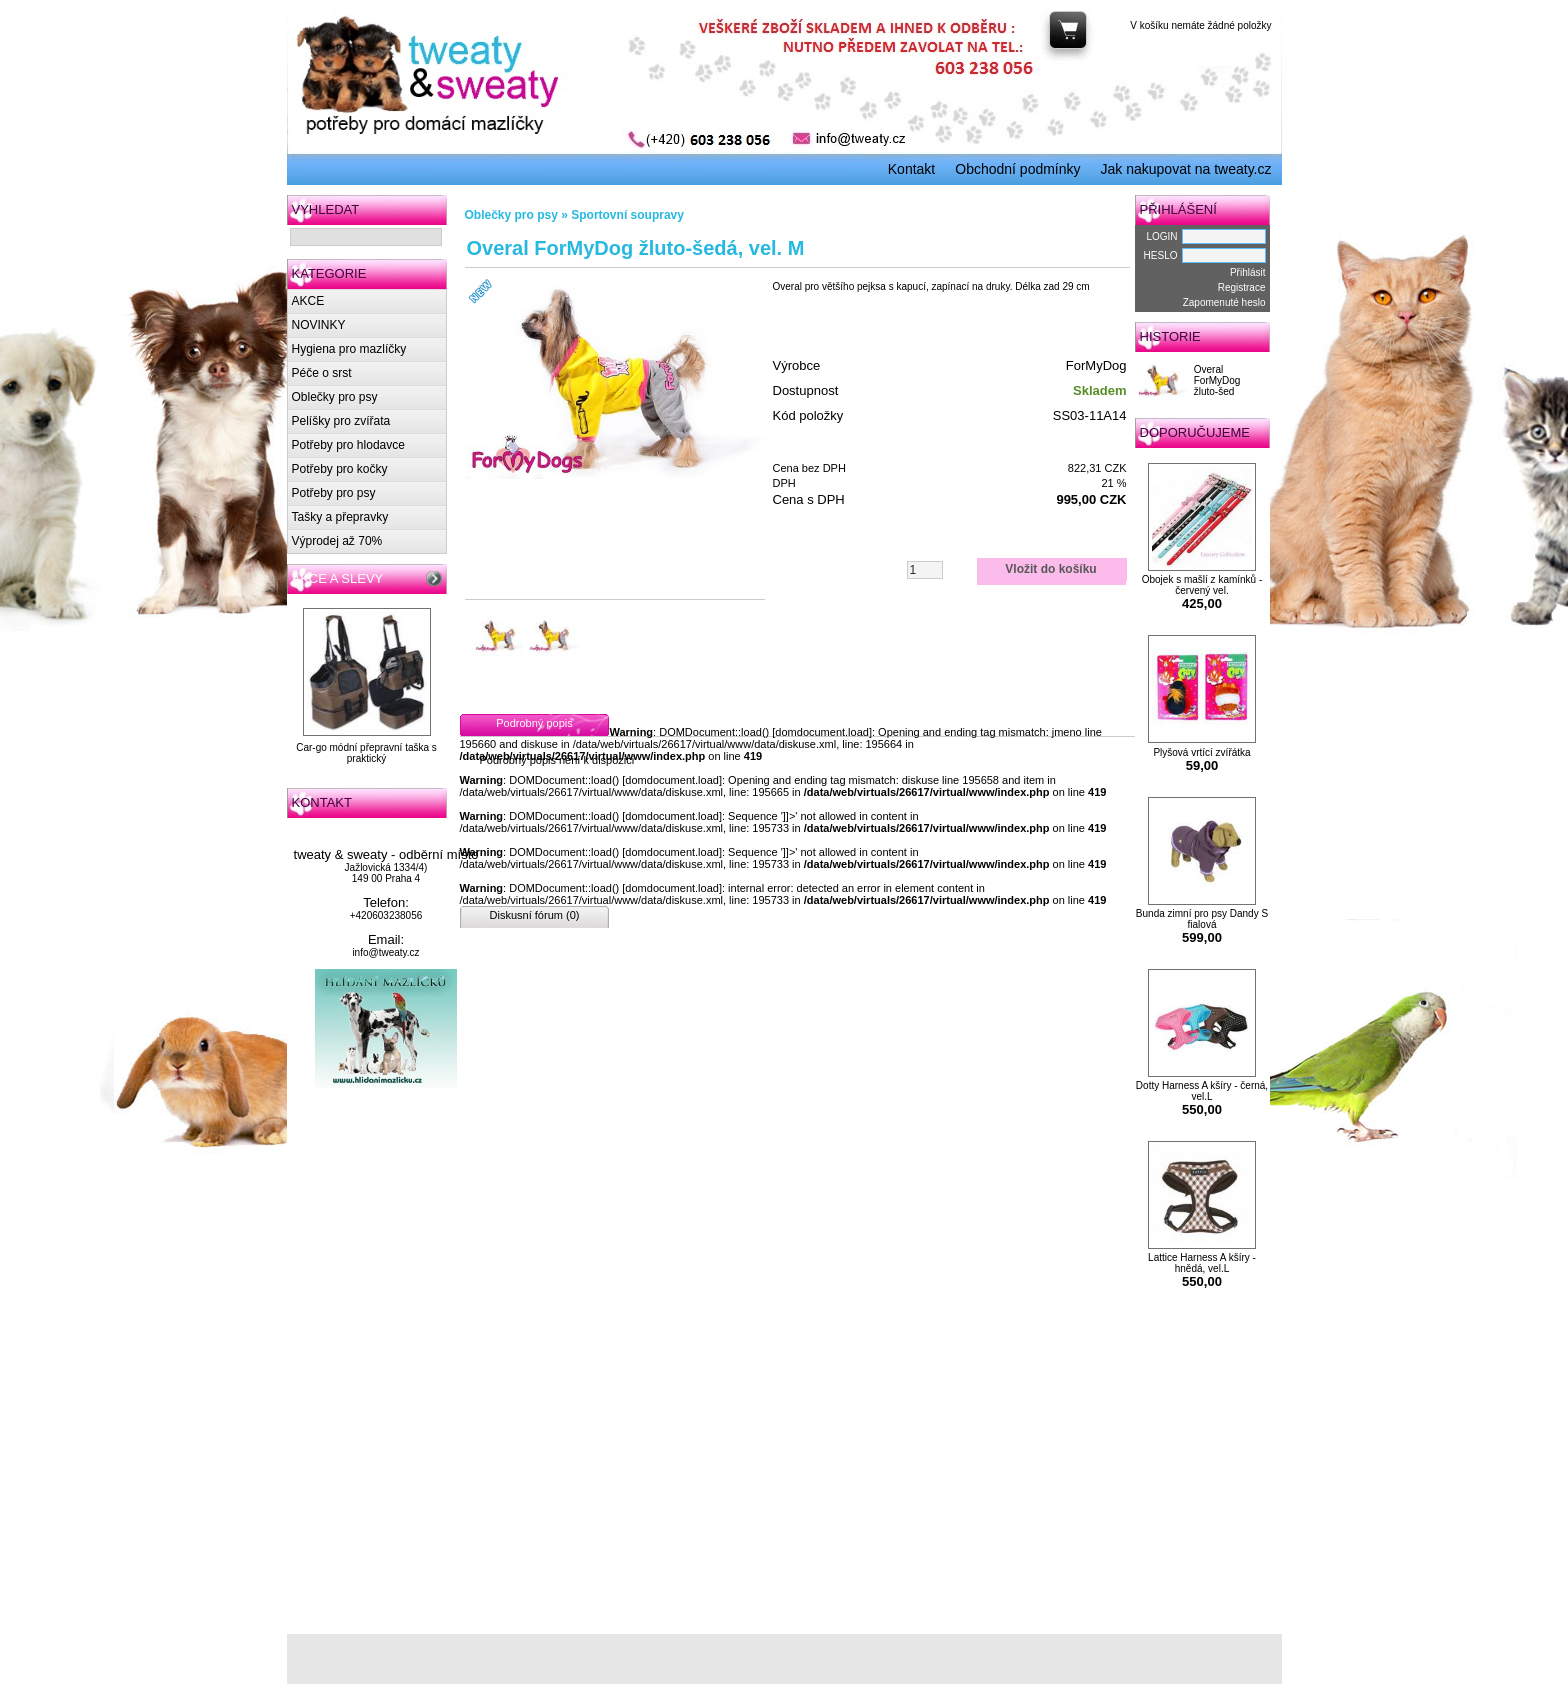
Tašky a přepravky (340, 517)
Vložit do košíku (1050, 569)
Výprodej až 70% (337, 541)
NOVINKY (319, 325)
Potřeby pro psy (334, 493)
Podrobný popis (534, 723)
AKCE (308, 301)
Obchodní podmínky (1017, 169)
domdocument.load (822, 732)
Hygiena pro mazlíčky (349, 349)
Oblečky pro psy (335, 397)
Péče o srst (322, 373)
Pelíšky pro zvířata (341, 421)
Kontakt (911, 169)
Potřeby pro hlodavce (348, 445)
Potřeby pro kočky (340, 469)
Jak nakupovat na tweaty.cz (1186, 169)
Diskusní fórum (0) (535, 915)
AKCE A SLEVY (338, 578)
